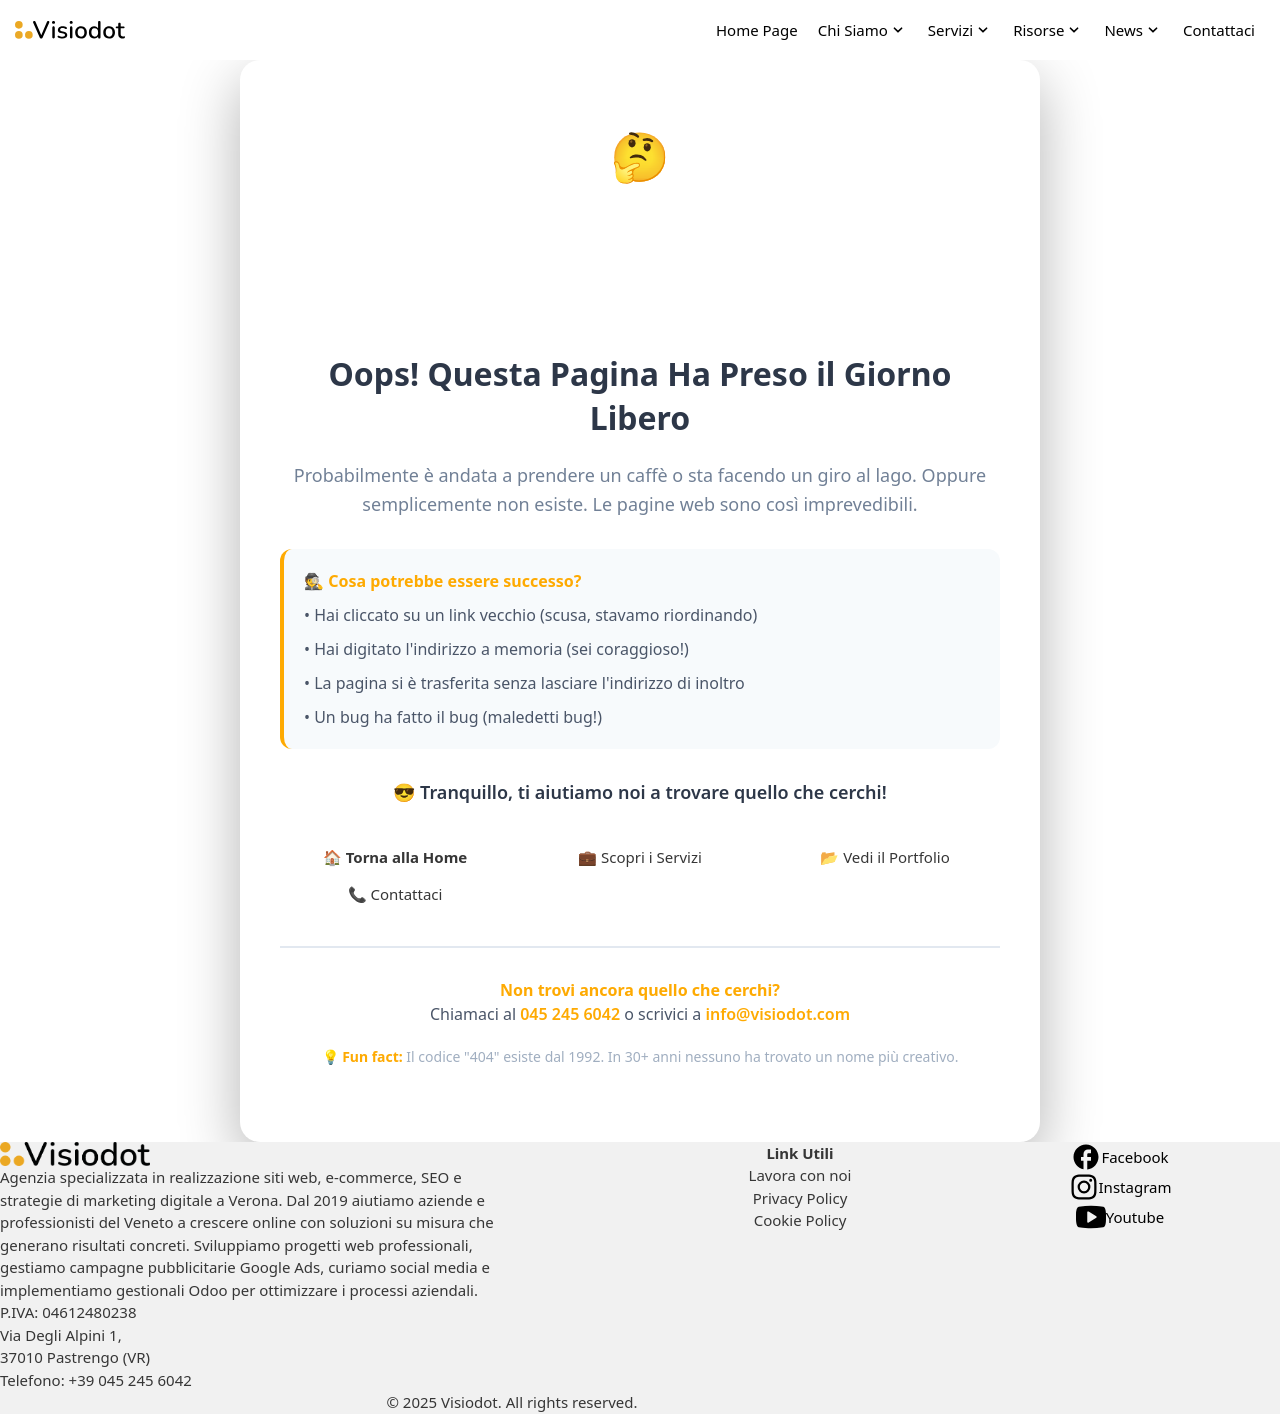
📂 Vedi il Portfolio (885, 857)
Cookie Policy (800, 1220)
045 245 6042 (570, 1014)
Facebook (1119, 1157)
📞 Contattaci (395, 894)
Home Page (757, 30)
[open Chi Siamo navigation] (863, 30)
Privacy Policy (800, 1198)
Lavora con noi (800, 1175)
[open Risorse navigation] (1048, 30)
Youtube (1120, 1217)
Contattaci (1219, 30)
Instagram (1120, 1187)
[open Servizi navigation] (960, 30)
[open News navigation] (1133, 30)
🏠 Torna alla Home (395, 857)
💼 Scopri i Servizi (640, 857)
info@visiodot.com (778, 1014)
